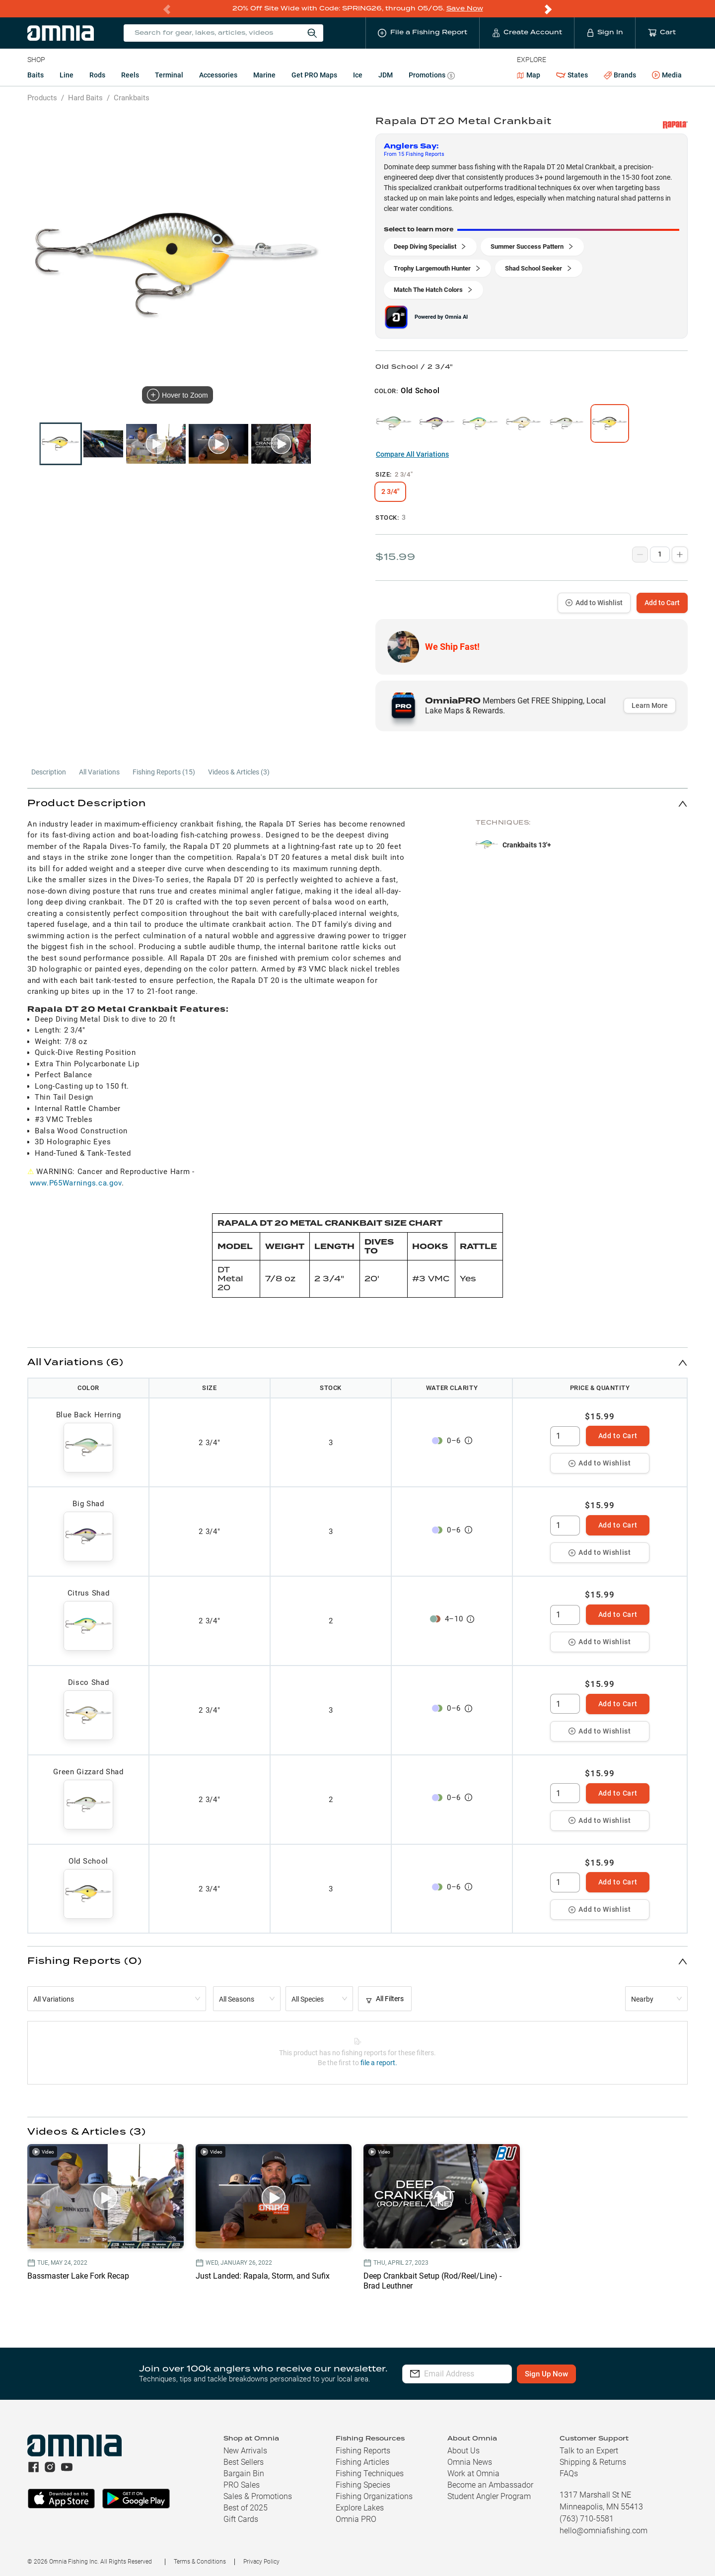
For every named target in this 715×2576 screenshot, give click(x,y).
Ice (357, 74)
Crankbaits (131, 97)
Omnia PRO (356, 2518)
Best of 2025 (245, 2507)
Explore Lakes (360, 2507)
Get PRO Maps (314, 74)
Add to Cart (662, 602)
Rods (97, 74)
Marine (264, 74)
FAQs (569, 2473)
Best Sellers (243, 2461)
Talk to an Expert (589, 2450)
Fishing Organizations (374, 2496)
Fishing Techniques (370, 2473)
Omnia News (469, 2461)
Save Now (464, 8)
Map (528, 74)
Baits (35, 74)
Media (667, 75)
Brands (620, 74)
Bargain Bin (243, 2473)
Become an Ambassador (490, 2484)
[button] (357, 803)
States (572, 74)
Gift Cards (240, 2518)
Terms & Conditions (200, 2561)
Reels (130, 74)
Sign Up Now (578, 2373)
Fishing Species (363, 2484)
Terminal (169, 74)
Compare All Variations (412, 454)
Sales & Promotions (257, 2496)
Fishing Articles (362, 2461)
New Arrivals (245, 2450)
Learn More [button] (650, 705)
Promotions (432, 75)
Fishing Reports (363, 2450)
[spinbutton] (565, 1435)
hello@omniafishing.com (603, 2530)
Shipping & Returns (593, 2461)
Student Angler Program (489, 2496)
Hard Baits (85, 97)
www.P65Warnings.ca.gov (76, 1182)
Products (42, 97)
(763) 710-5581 (587, 2518)
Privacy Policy (261, 2561)
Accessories (218, 74)
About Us (463, 2450)
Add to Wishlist (594, 602)
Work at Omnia (473, 2473)
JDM (385, 74)
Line (66, 74)
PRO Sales (241, 2484)
